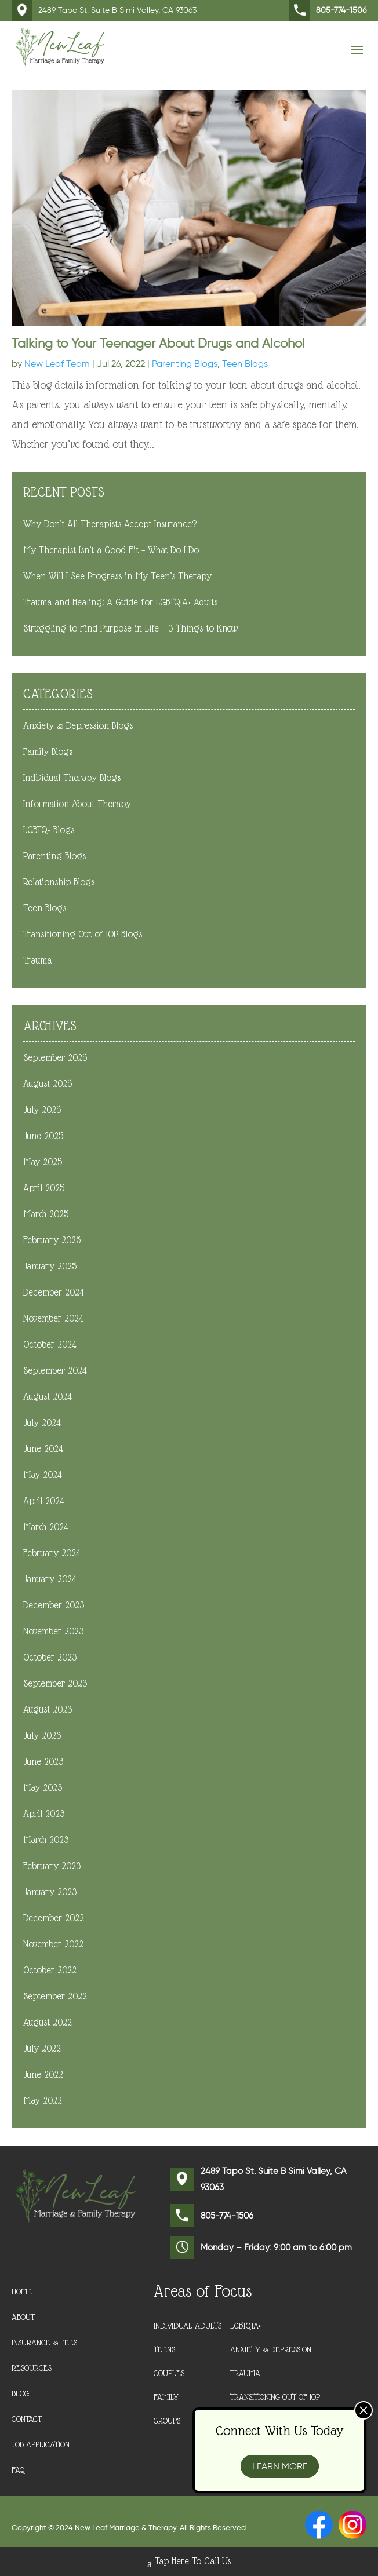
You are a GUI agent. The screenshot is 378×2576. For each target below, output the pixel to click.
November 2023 (53, 1631)
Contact (27, 2419)
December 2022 (53, 1918)
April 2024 (43, 1500)
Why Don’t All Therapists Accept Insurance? (110, 524)
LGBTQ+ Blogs (48, 829)
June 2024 (43, 1448)
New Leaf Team (57, 363)
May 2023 (42, 1787)
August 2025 (47, 1083)
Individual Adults (187, 2325)
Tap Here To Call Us (189, 2563)
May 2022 (42, 2100)
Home (22, 2291)
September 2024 (55, 1370)
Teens (164, 2349)
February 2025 (52, 1240)
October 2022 (50, 1970)
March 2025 (45, 1214)
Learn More (279, 2466)
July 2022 (42, 2048)
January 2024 (50, 1579)
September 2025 (55, 1057)
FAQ (19, 2470)
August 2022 (47, 2022)
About (23, 2317)
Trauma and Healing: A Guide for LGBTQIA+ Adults (120, 602)
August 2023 (47, 1709)
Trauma (37, 960)
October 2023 (50, 1657)
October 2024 (50, 1344)
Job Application (41, 2444)
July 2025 (42, 1109)
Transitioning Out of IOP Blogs (82, 934)
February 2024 (52, 1553)
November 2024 (53, 1318)
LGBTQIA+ (245, 2325)
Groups (167, 2420)
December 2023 (53, 1605)
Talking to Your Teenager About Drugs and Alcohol (158, 343)
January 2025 (50, 1266)
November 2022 (53, 1944)
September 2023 (55, 1683)
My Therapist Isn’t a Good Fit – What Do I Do (111, 550)
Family (166, 2397)
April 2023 (43, 1813)
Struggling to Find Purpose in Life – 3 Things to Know (130, 628)
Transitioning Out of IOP (275, 2397)
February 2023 (52, 1865)
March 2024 (45, 1527)
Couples (169, 2373)
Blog (20, 2393)
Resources (32, 2368)
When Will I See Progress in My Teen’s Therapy (117, 576)
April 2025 (43, 1188)
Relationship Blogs (58, 882)
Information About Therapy (77, 803)
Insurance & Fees (44, 2342)
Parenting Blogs (184, 363)
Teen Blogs (245, 363)
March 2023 (45, 1839)
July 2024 (42, 1422)
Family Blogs (47, 751)
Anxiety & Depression (270, 2349)
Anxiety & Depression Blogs (78, 725)
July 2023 (42, 1735)
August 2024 (47, 1396)
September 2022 (55, 1996)
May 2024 (42, 1474)
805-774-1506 (327, 10)
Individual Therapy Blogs (72, 777)
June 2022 (43, 2074)
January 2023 (50, 1892)
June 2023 (43, 1761)
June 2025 (43, 1135)
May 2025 (42, 1161)
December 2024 (53, 1292)
